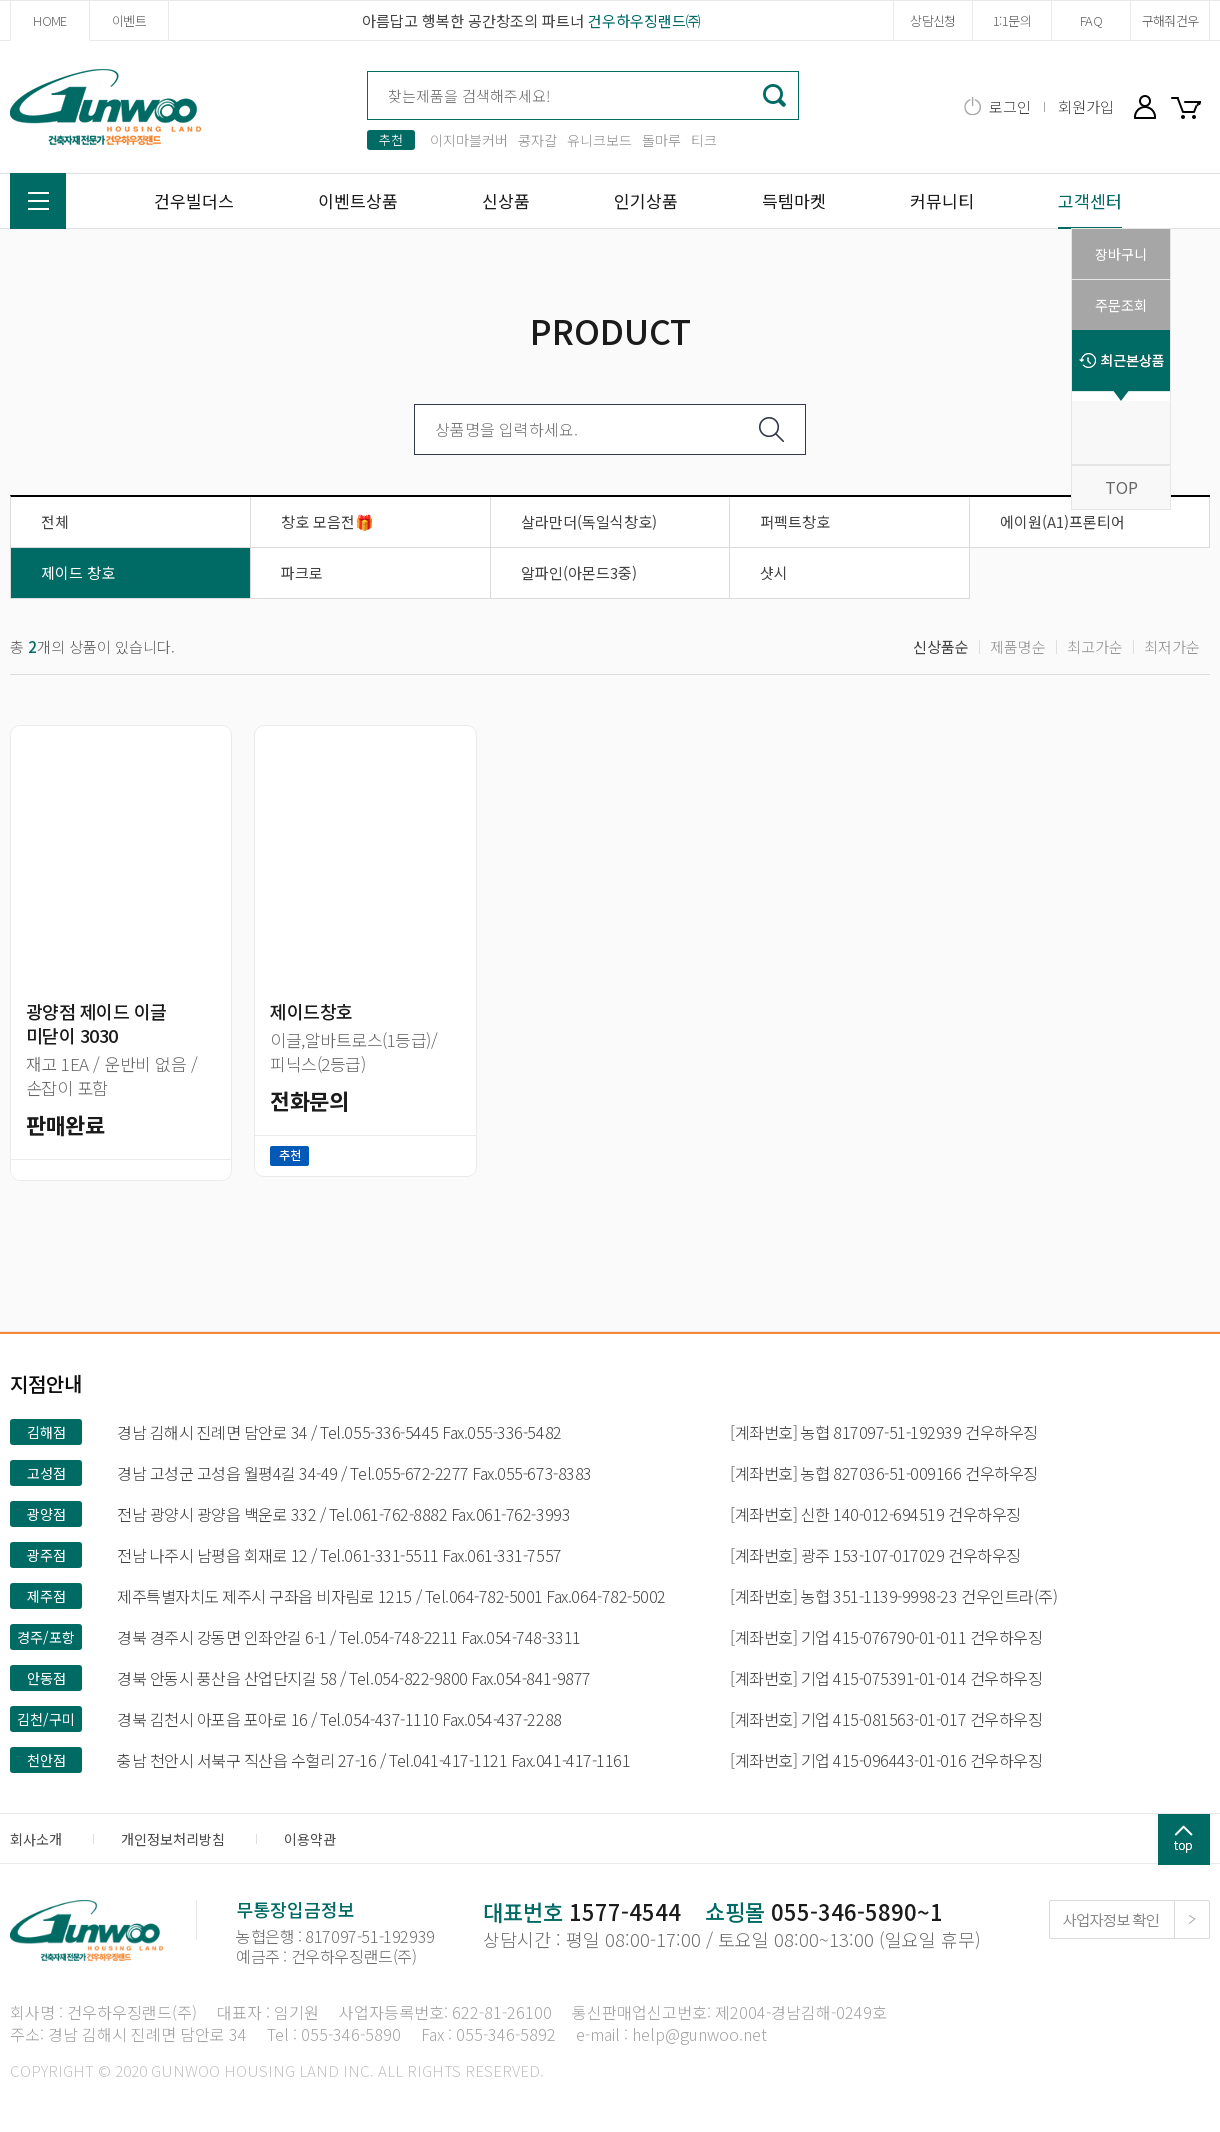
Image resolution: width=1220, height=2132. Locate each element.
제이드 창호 (78, 572)
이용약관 (310, 1839)
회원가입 (1086, 106)
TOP (1121, 487)
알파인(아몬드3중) (579, 572)
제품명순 (1018, 646)
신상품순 (941, 646)
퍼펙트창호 (795, 521)
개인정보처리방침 (173, 1839)
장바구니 (1190, 106)
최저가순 (1172, 646)
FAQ (1091, 20)
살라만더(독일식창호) (589, 521)
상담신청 (932, 20)
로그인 (1010, 106)
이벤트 (129, 20)
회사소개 (36, 1839)
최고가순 (1095, 646)
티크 (704, 140)
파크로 (302, 572)
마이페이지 (1145, 106)
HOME (49, 20)
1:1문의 (1012, 20)
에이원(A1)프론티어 (1062, 521)
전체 (55, 521)
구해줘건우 (1170, 20)
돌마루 (661, 140)
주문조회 (1121, 305)
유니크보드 (599, 140)
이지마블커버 (469, 140)
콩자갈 (537, 140)
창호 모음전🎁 (327, 521)
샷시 (774, 572)
